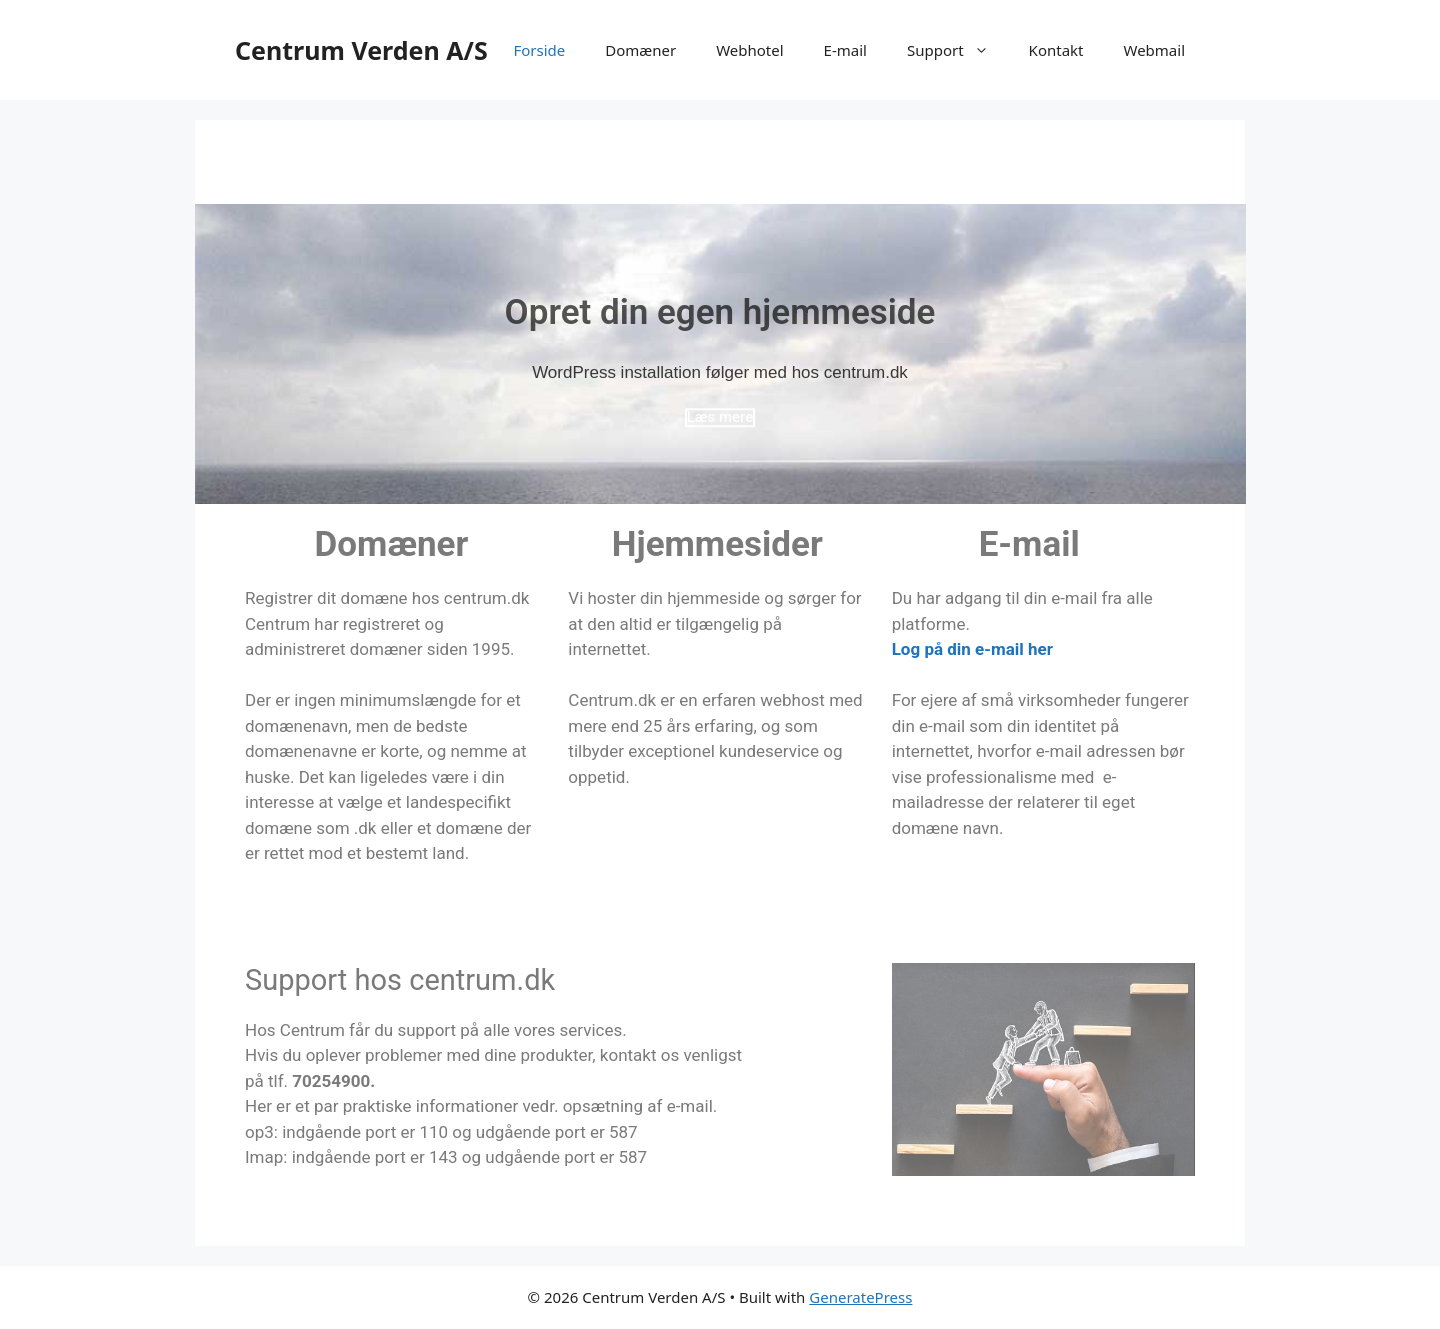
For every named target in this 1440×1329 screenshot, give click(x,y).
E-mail (845, 50)
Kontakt (1056, 50)
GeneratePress (860, 1297)
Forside (539, 50)
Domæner (640, 50)
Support (958, 50)
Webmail (1154, 50)
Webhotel (749, 50)
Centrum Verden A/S (361, 50)
